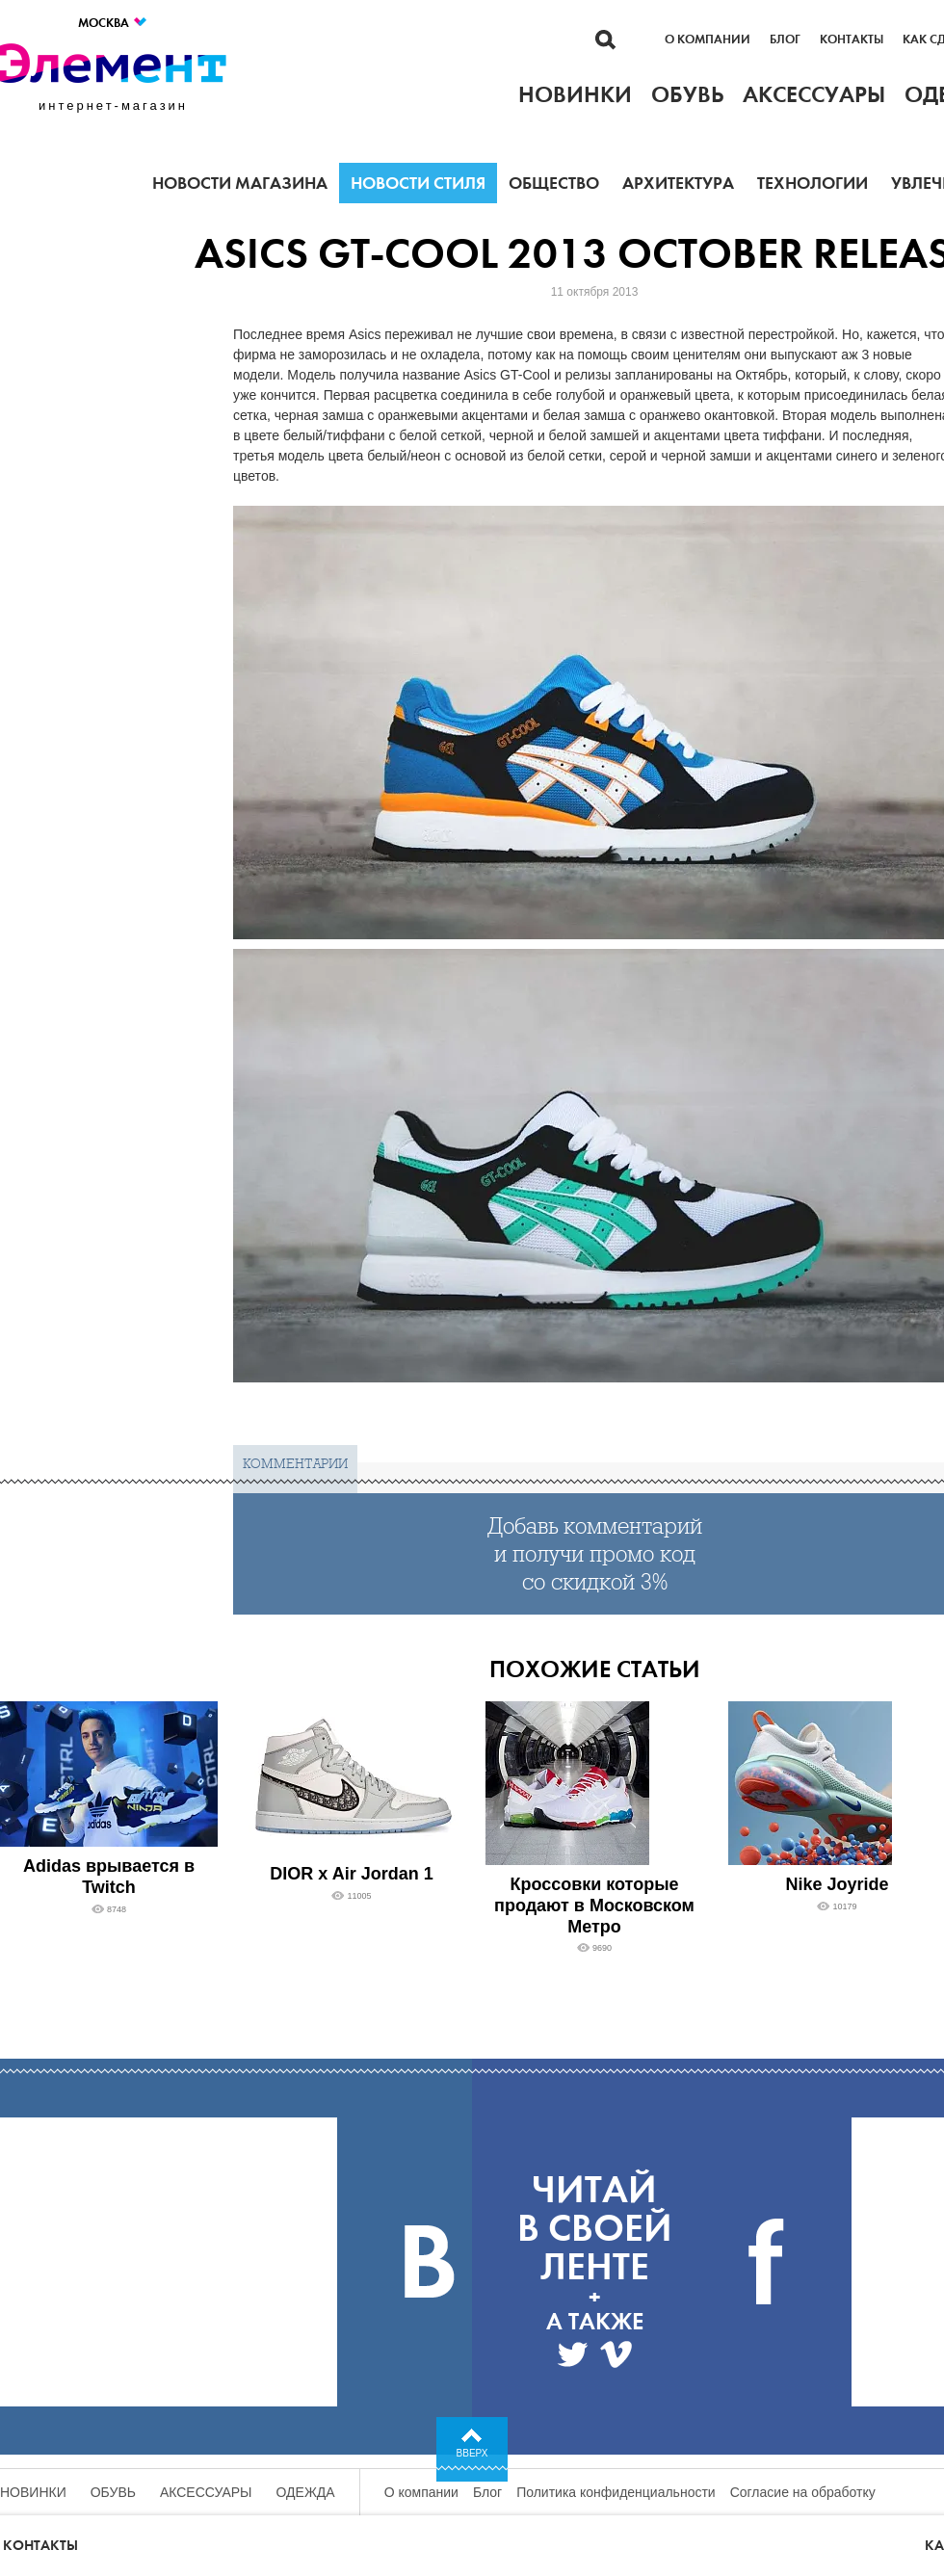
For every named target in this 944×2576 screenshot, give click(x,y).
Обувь (113, 2492)
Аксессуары (206, 2492)
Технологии (812, 183)
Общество (554, 183)
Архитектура (678, 183)
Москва (113, 22)
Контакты (851, 39)
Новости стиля (418, 183)
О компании (707, 39)
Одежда (305, 2492)
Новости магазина (240, 183)
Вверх (472, 2453)
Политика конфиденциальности (616, 2492)
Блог (785, 39)
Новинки (33, 2492)
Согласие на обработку (803, 2492)
